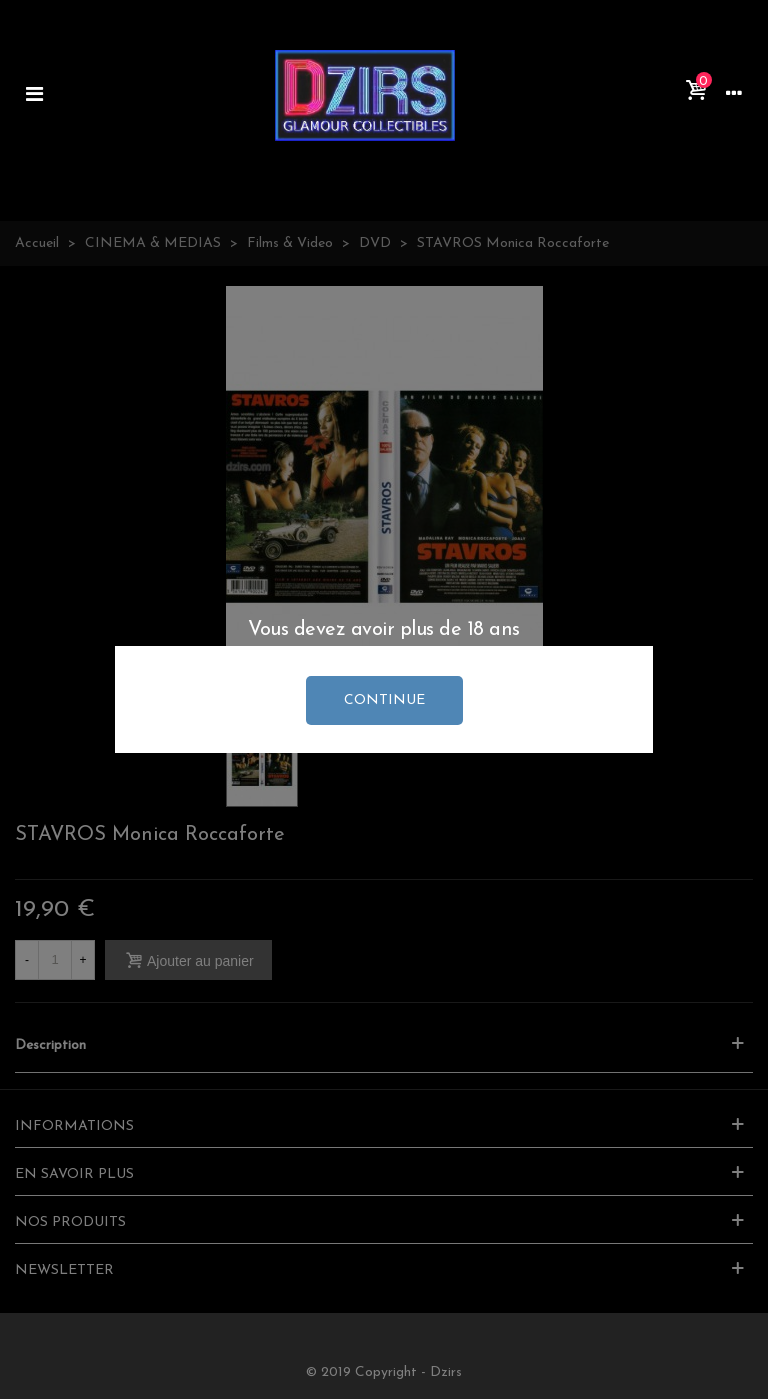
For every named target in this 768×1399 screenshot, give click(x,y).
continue (384, 700)
